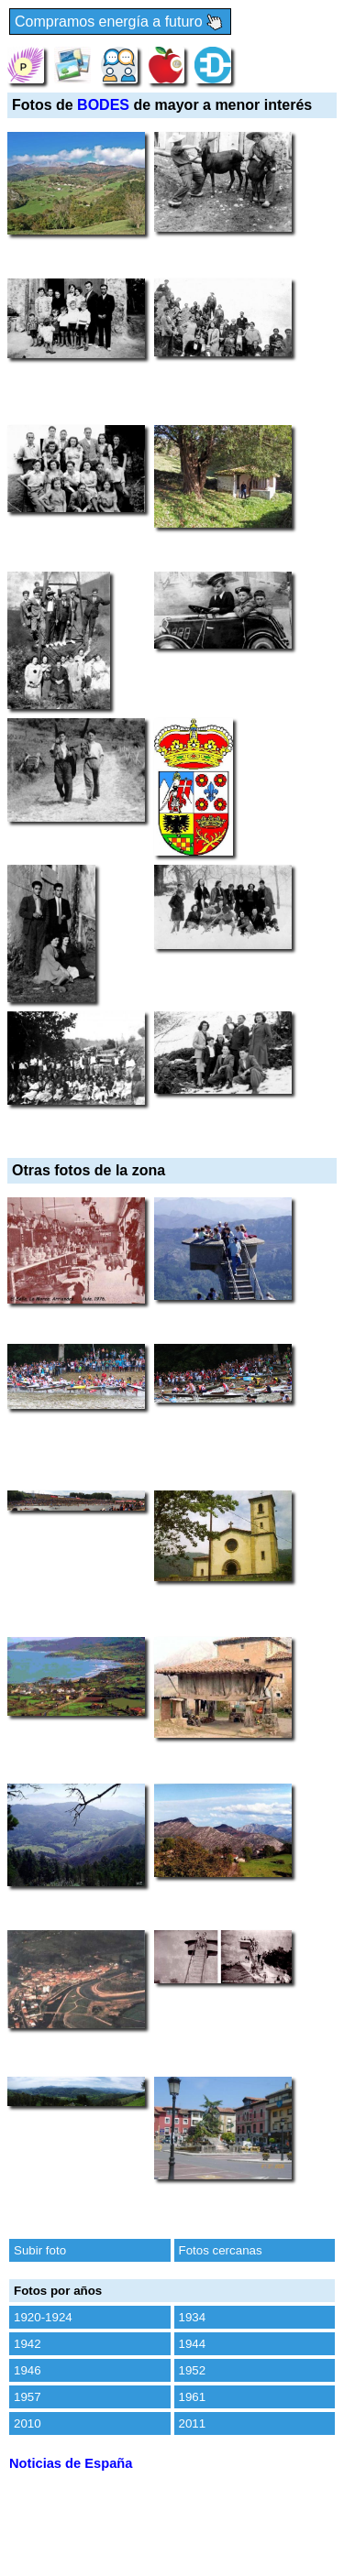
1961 (192, 2397)
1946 (27, 2370)
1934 (192, 2317)
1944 (192, 2344)
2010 (27, 2423)
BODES (103, 105)
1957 (27, 2397)
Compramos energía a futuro (120, 22)
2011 (192, 2423)
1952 (192, 2370)
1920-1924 (43, 2317)
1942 (27, 2344)
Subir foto (40, 2250)
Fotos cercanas (220, 2250)
